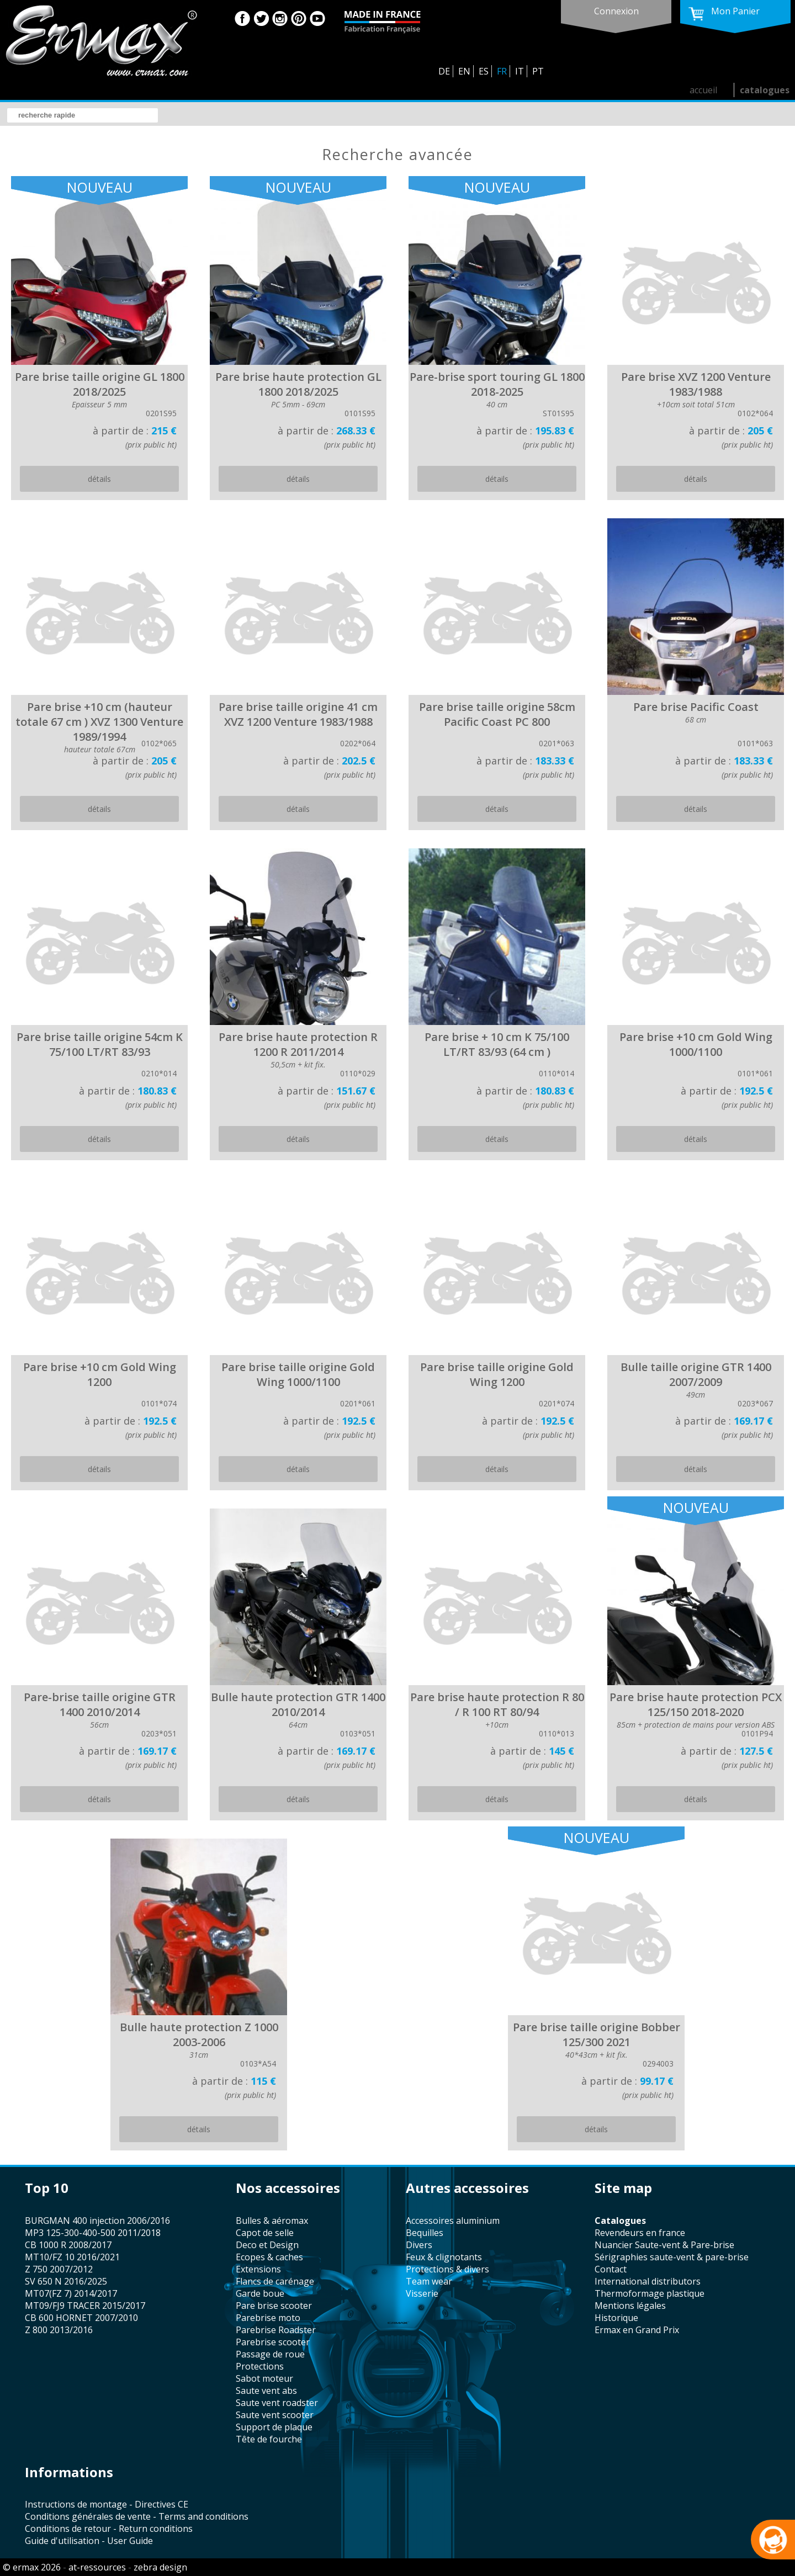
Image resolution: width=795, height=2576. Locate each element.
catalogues (764, 90)
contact (611, 2269)
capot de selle (265, 2233)
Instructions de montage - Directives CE (106, 2504)
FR (502, 71)
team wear (429, 2281)
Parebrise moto (268, 2318)
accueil (703, 90)
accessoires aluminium (453, 2220)
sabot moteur (264, 2378)
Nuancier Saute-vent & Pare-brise (664, 2245)
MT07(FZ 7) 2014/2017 (71, 2293)
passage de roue (270, 2354)
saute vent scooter (275, 2415)
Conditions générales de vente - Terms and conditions (136, 2516)
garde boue (260, 2293)
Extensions (258, 2269)
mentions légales (630, 2305)
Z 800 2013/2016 (59, 2330)
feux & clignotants (444, 2257)
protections (260, 2366)
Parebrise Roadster (276, 2330)
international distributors (648, 2281)
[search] (82, 115)
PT (538, 71)
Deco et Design (267, 2245)
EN (464, 71)
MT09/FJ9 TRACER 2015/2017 (85, 2305)
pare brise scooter (274, 2305)
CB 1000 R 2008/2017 (68, 2245)
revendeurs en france (640, 2233)
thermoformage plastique (649, 2293)
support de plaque (274, 2427)
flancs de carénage (275, 2281)
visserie (422, 2293)
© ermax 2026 (32, 2567)
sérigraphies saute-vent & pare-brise (672, 2257)
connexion (616, 11)
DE (444, 71)
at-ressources (97, 2567)
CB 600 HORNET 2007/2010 (81, 2318)
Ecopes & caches (269, 2257)
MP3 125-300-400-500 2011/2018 (93, 2233)
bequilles (424, 2233)
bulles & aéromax (272, 2220)
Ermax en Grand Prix (637, 2330)
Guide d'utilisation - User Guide (89, 2541)
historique (616, 2318)
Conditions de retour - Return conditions (109, 2528)
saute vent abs (266, 2390)
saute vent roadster (277, 2403)
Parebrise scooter (273, 2342)
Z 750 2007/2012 (59, 2269)
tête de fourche (269, 2439)
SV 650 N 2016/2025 (66, 2281)
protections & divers (447, 2269)
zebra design (160, 2567)
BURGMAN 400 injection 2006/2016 (97, 2220)
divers (419, 2245)
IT (519, 71)
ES (484, 71)
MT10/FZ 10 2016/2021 (72, 2257)
